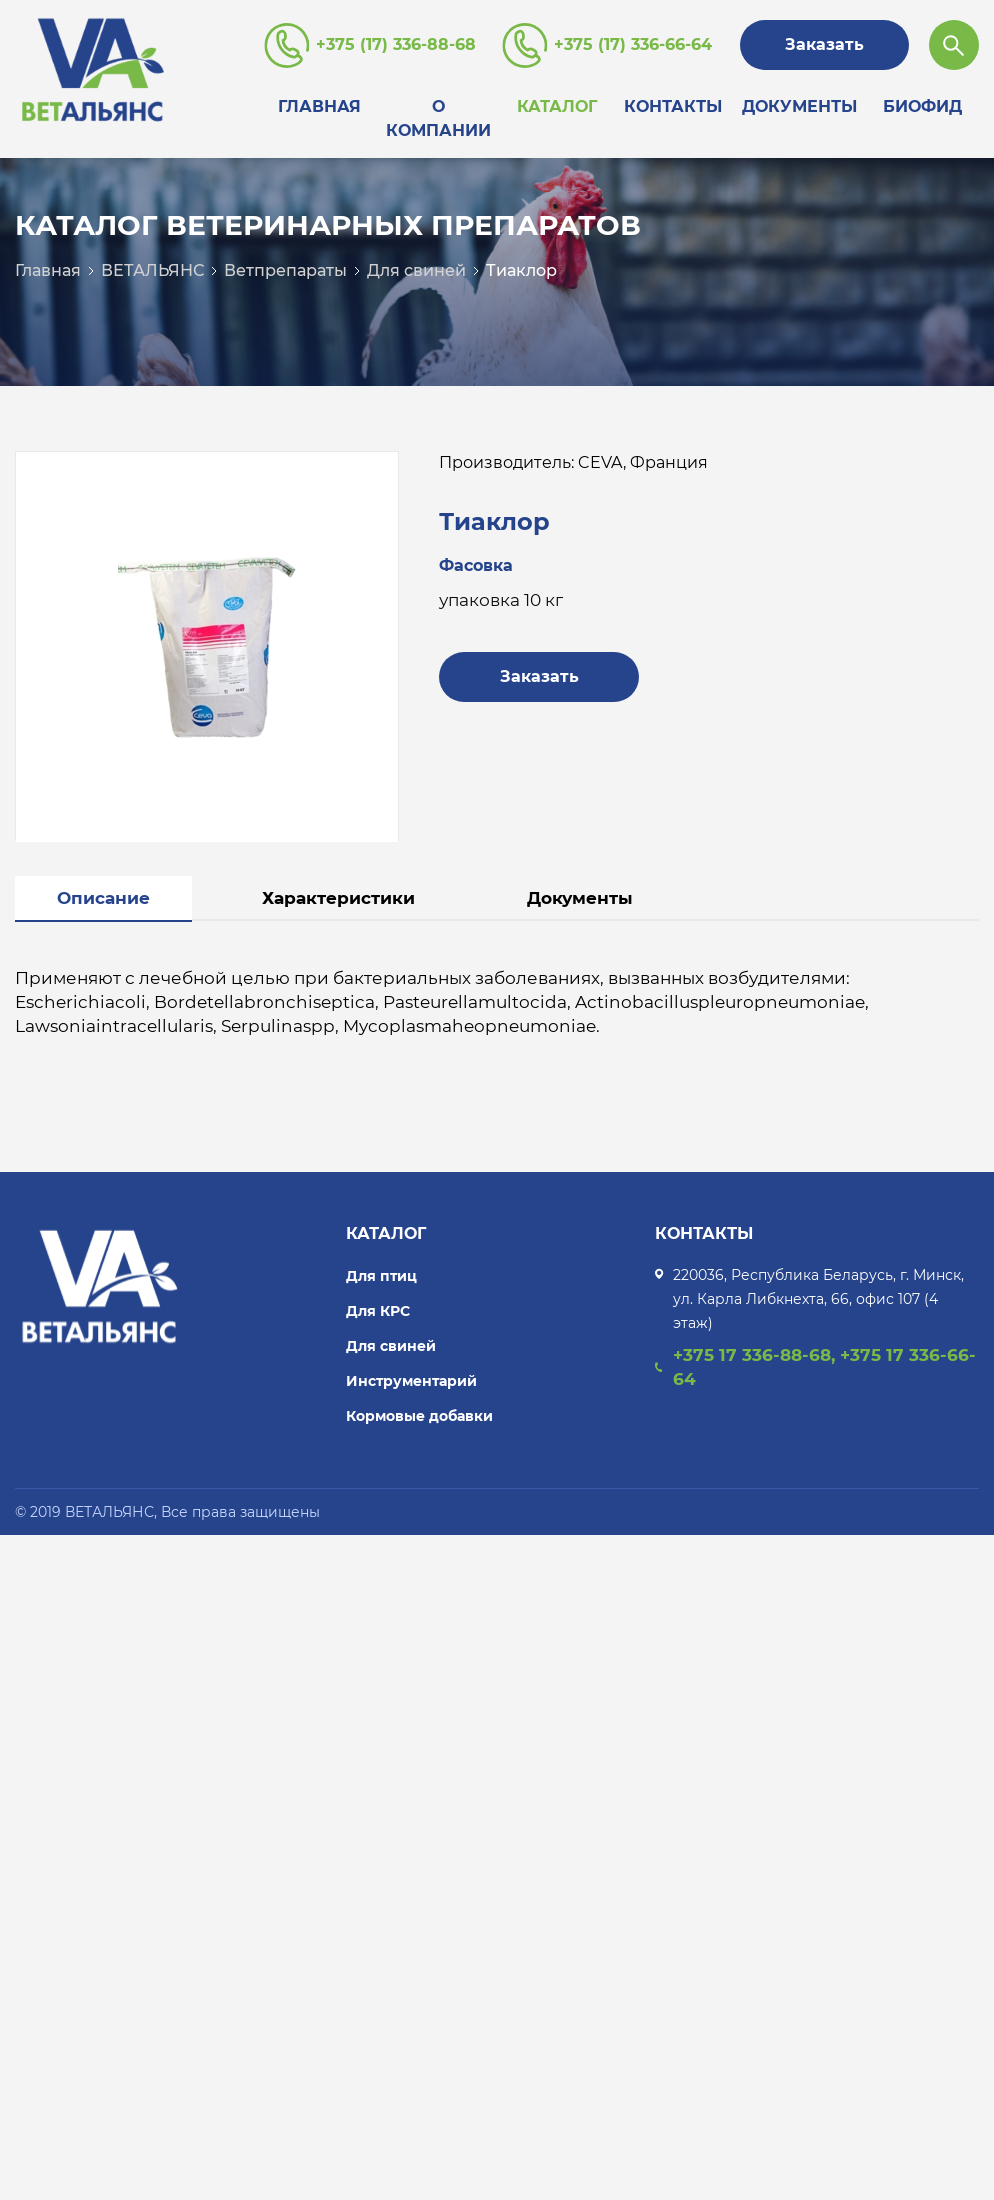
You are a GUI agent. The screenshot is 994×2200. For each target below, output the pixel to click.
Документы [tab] (580, 898)
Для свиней (416, 270)
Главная (319, 106)
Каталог (557, 106)
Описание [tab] (103, 898)
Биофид (922, 106)
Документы (799, 106)
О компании (438, 118)
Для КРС (378, 1311)
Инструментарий (411, 1381)
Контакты (673, 106)
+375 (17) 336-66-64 (633, 44)
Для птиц (381, 1276)
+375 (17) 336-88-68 (396, 44)
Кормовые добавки (419, 1416)
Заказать (824, 44)
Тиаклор (521, 270)
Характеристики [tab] (338, 898)
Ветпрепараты (285, 270)
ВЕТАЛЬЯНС (152, 270)
